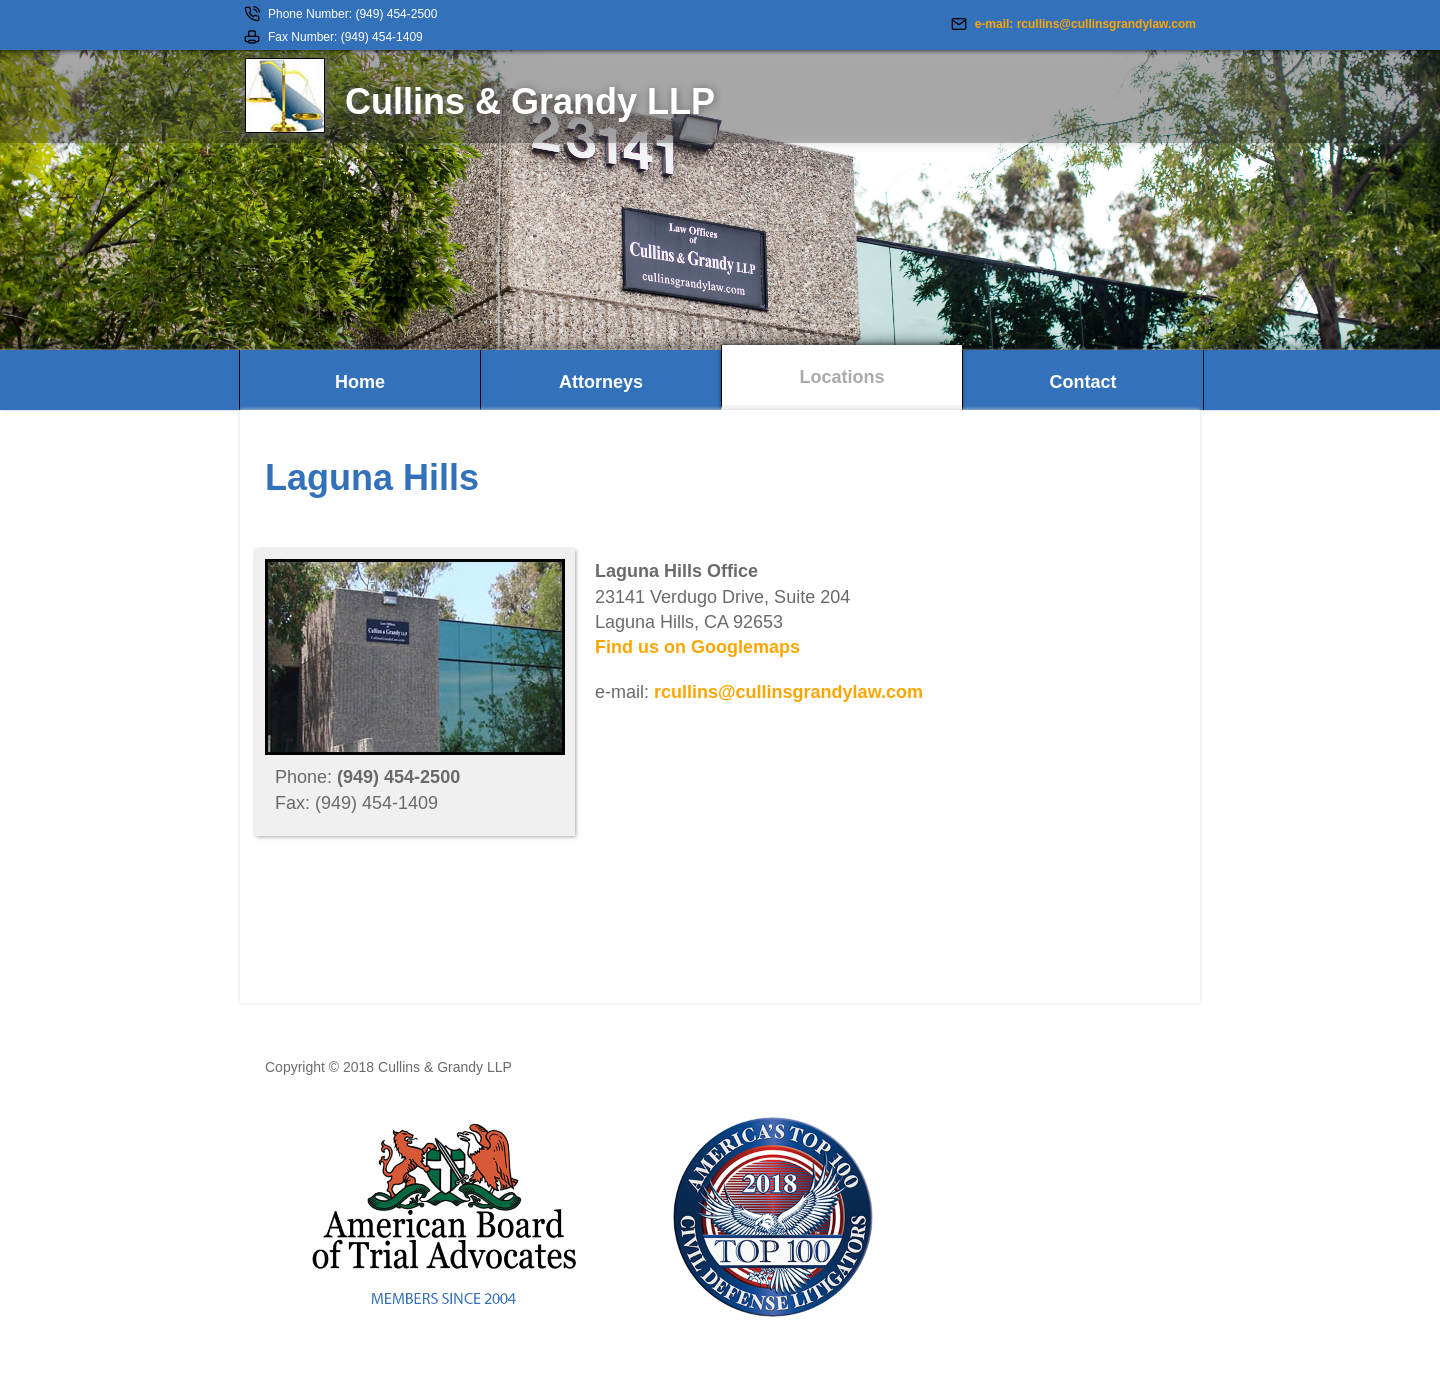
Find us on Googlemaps (697, 647)
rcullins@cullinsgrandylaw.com (788, 692)
